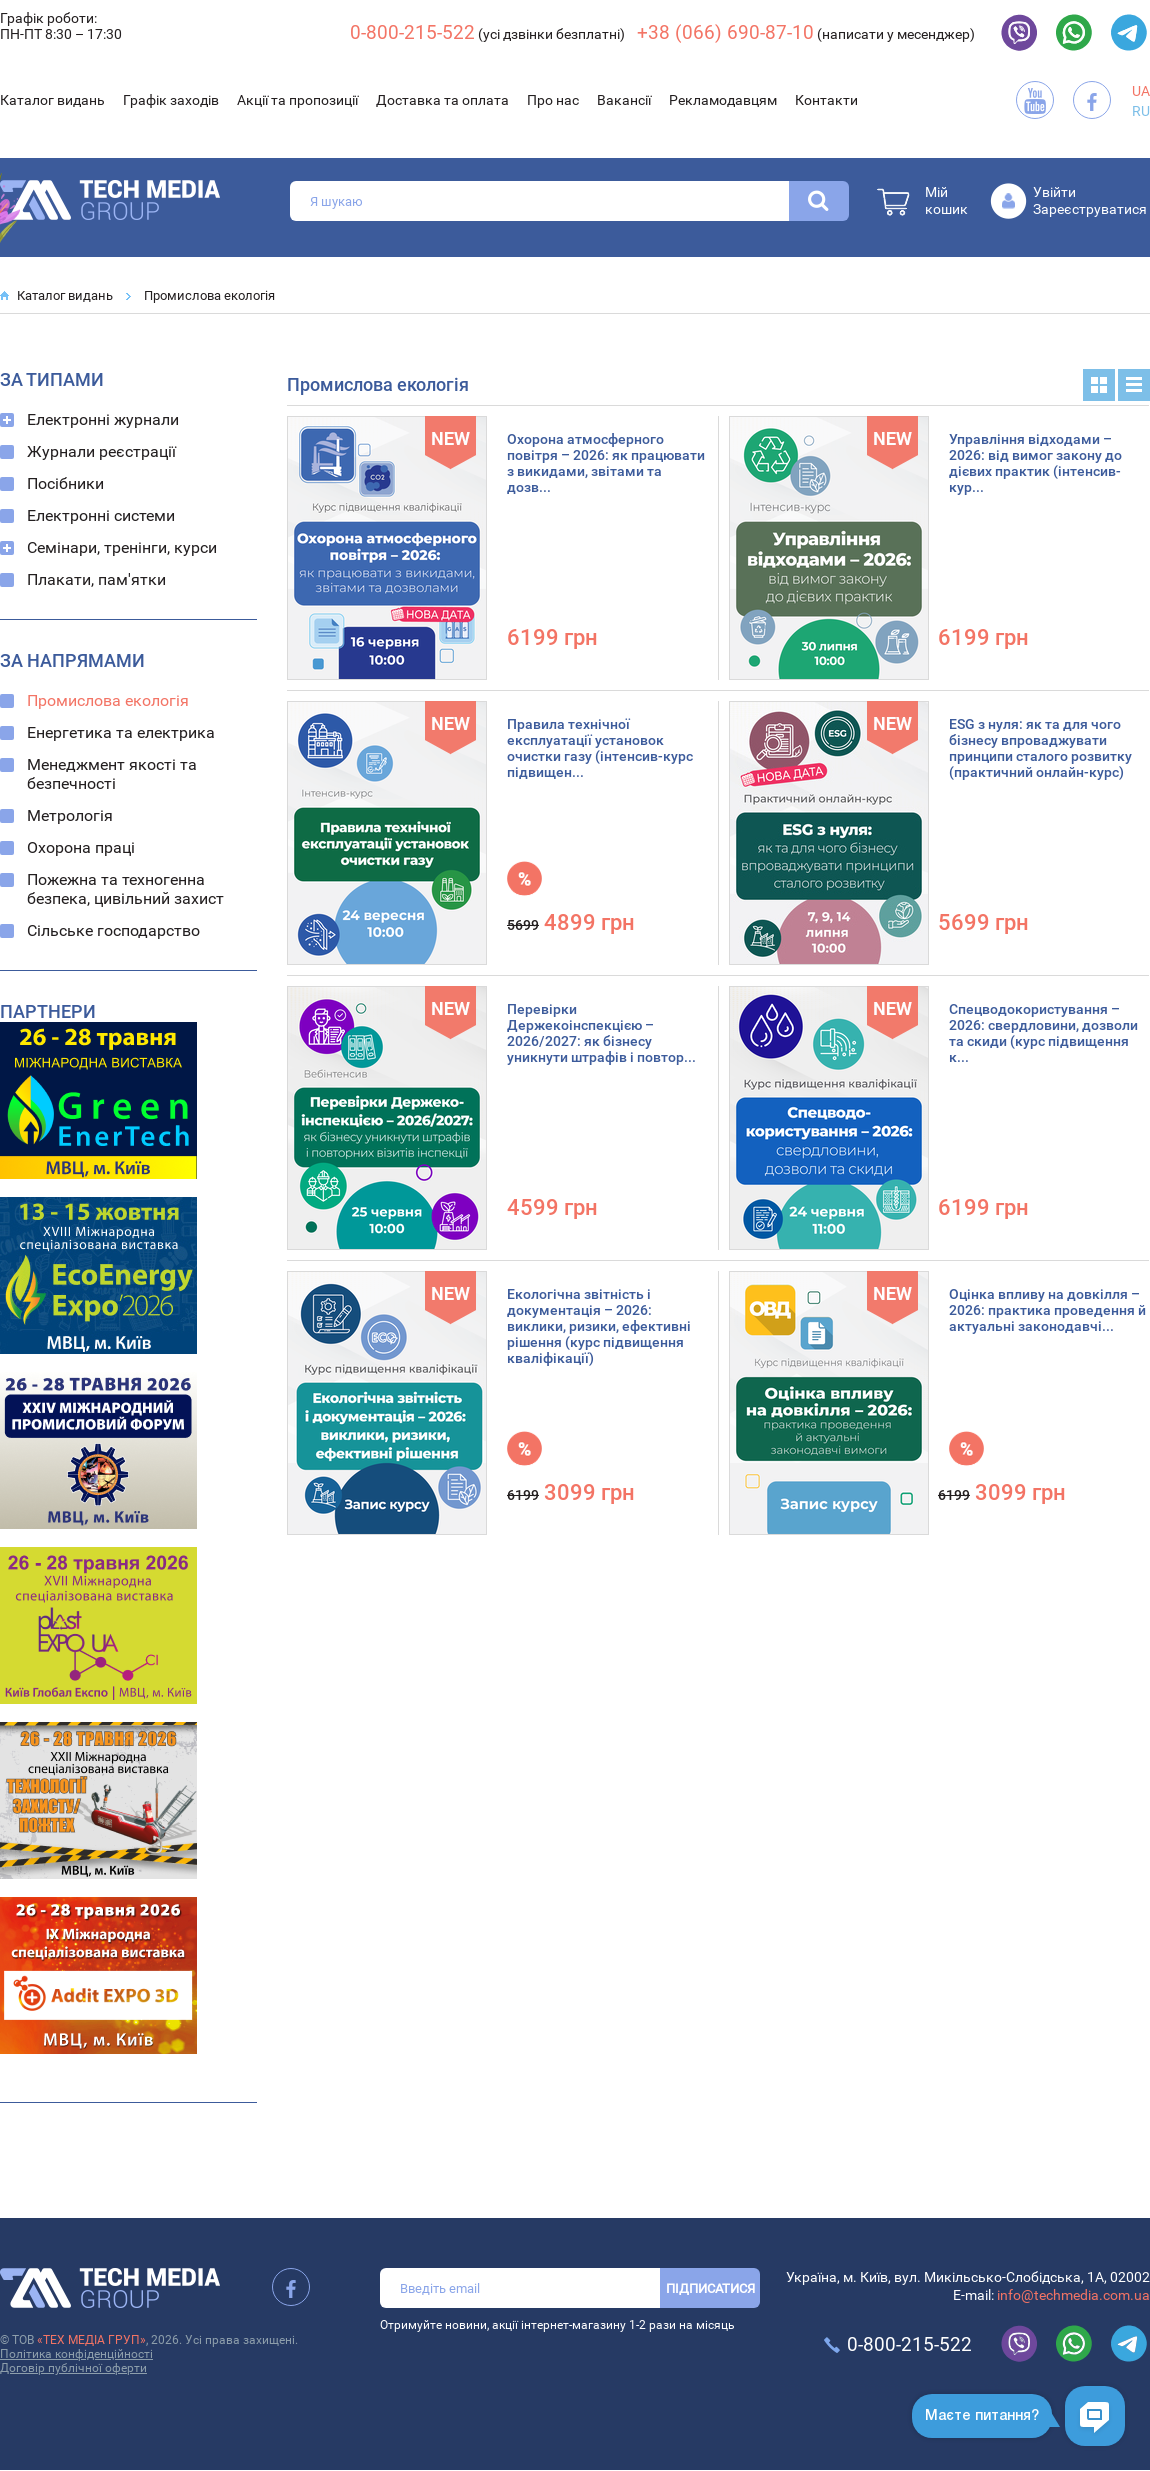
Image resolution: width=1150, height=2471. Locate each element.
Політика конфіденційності (76, 2354)
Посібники (65, 483)
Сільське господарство (113, 930)
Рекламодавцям (723, 100)
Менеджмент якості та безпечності (112, 774)
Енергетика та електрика (121, 732)
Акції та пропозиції (297, 100)
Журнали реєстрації (101, 451)
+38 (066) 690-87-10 (725, 32)
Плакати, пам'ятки (96, 579)
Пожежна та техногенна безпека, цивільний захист (125, 889)
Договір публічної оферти (73, 2368)
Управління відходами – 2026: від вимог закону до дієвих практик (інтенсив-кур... (1035, 463)
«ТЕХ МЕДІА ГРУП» (91, 2340)
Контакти (826, 100)
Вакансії (624, 100)
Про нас (553, 100)
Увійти (1054, 192)
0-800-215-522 (412, 32)
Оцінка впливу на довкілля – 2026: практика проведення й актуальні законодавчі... (1047, 1310)
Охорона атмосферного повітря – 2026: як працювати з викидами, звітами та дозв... (606, 463)
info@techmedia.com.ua (1073, 2295)
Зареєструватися (1090, 209)
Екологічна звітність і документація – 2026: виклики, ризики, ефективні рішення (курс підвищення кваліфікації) (599, 1326)
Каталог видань (52, 100)
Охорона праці (81, 847)
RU (1141, 111)
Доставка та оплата (442, 100)
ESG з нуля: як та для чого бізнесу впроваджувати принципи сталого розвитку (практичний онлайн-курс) (1040, 748)
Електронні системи (101, 515)
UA (1141, 91)
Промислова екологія (209, 295)
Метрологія (70, 815)
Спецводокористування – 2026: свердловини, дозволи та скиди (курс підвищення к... (1043, 1033)
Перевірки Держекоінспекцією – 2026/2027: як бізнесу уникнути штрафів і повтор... (601, 1033)
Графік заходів (171, 100)
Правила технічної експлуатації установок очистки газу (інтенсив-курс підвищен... (600, 748)
